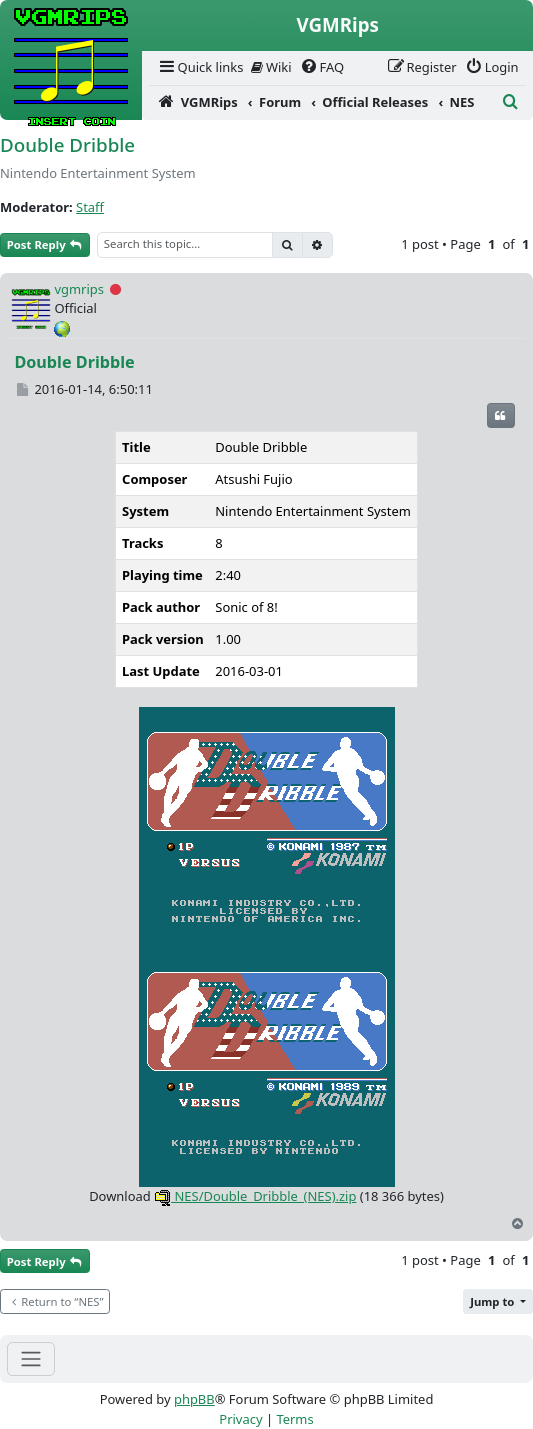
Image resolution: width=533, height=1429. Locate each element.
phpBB (194, 1399)
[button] (498, 1301)
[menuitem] (200, 67)
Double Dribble (67, 145)
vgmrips (79, 289)
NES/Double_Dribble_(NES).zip (255, 1196)
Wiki (271, 67)
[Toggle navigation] (31, 1358)
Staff (90, 207)
